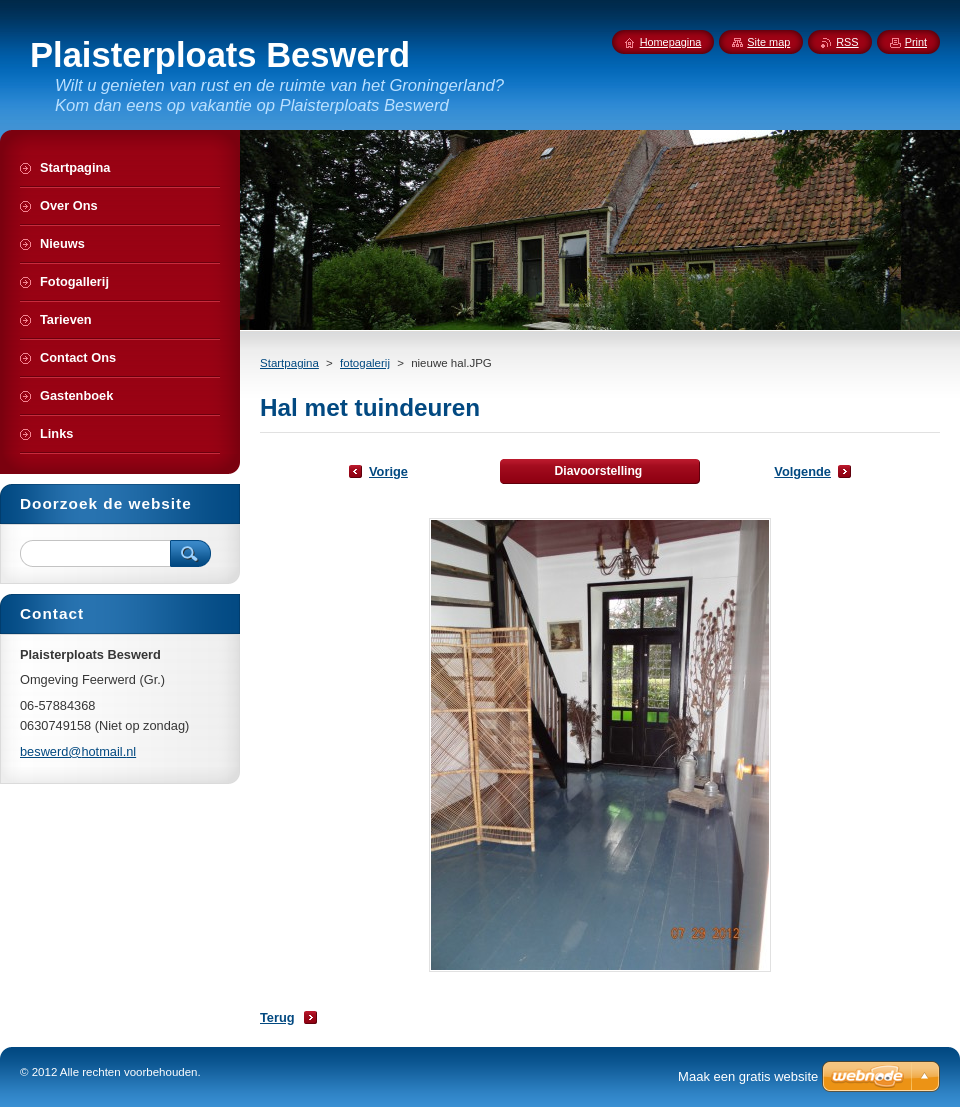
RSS (847, 42)
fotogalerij (365, 363)
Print (916, 42)
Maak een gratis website (748, 1076)
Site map (768, 42)
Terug (277, 1017)
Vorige (388, 471)
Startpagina (289, 363)
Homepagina (671, 42)
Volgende (802, 471)
